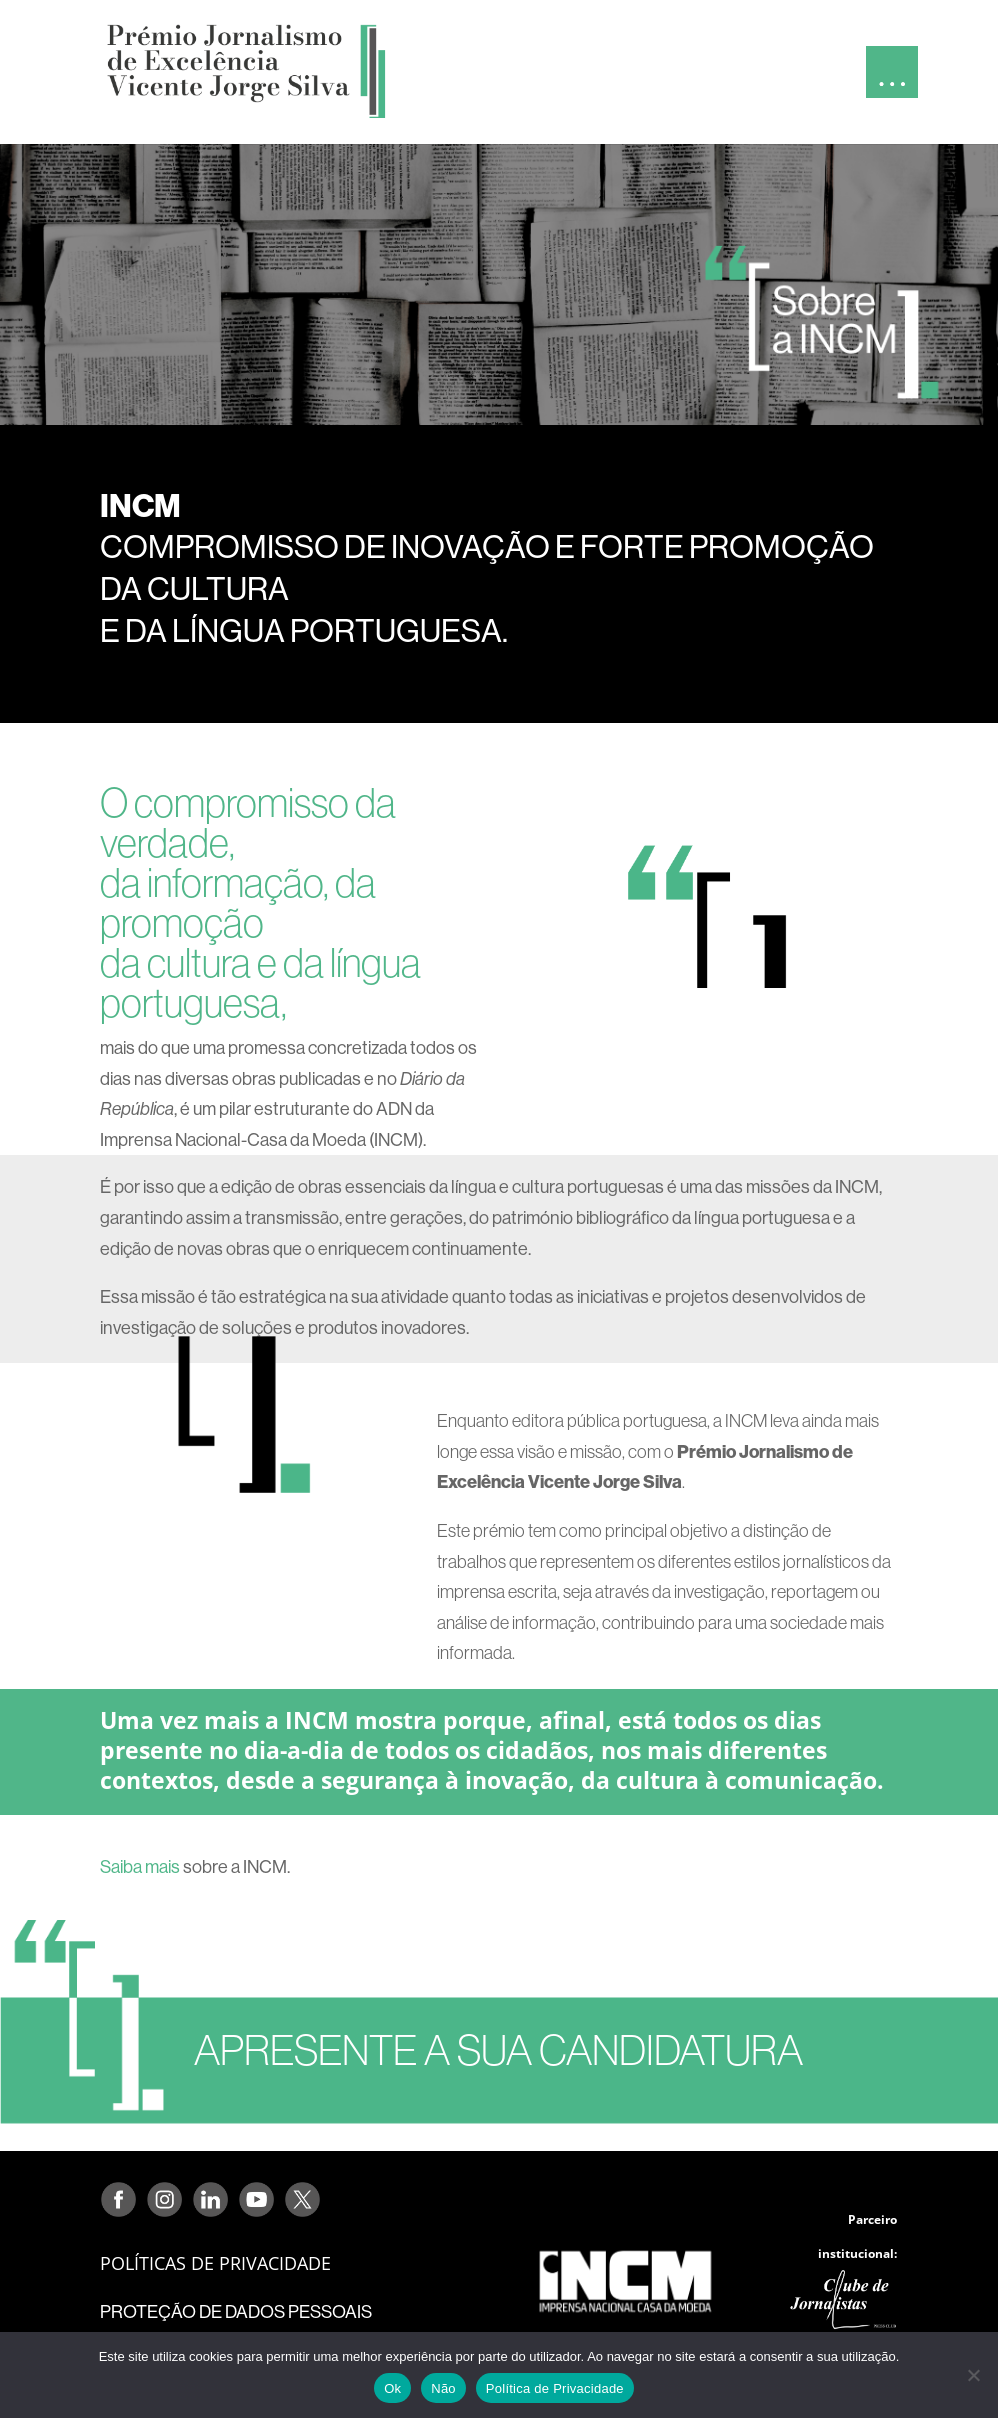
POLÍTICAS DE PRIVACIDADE (215, 2263)
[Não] (973, 2375)
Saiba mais (140, 1866)
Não (443, 2388)
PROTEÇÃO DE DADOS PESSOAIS (236, 2311)
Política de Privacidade (555, 2388)
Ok (392, 2388)
